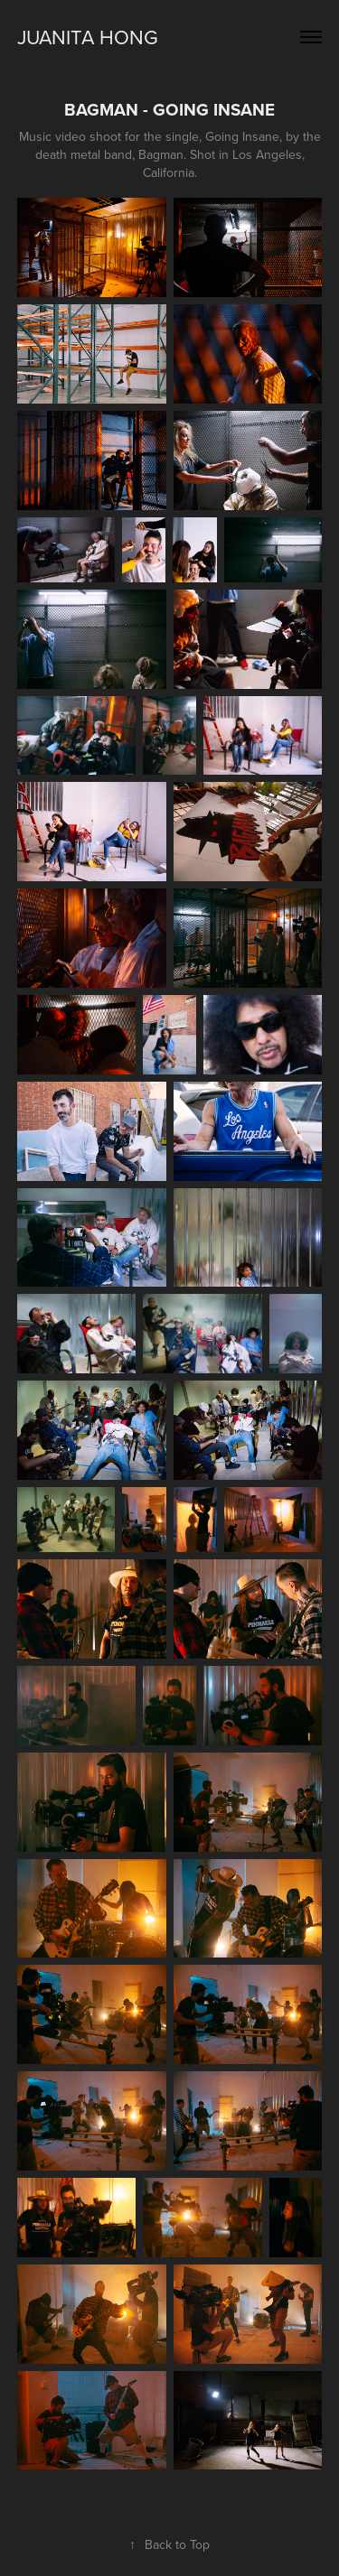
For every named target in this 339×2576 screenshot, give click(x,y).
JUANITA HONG (87, 37)
